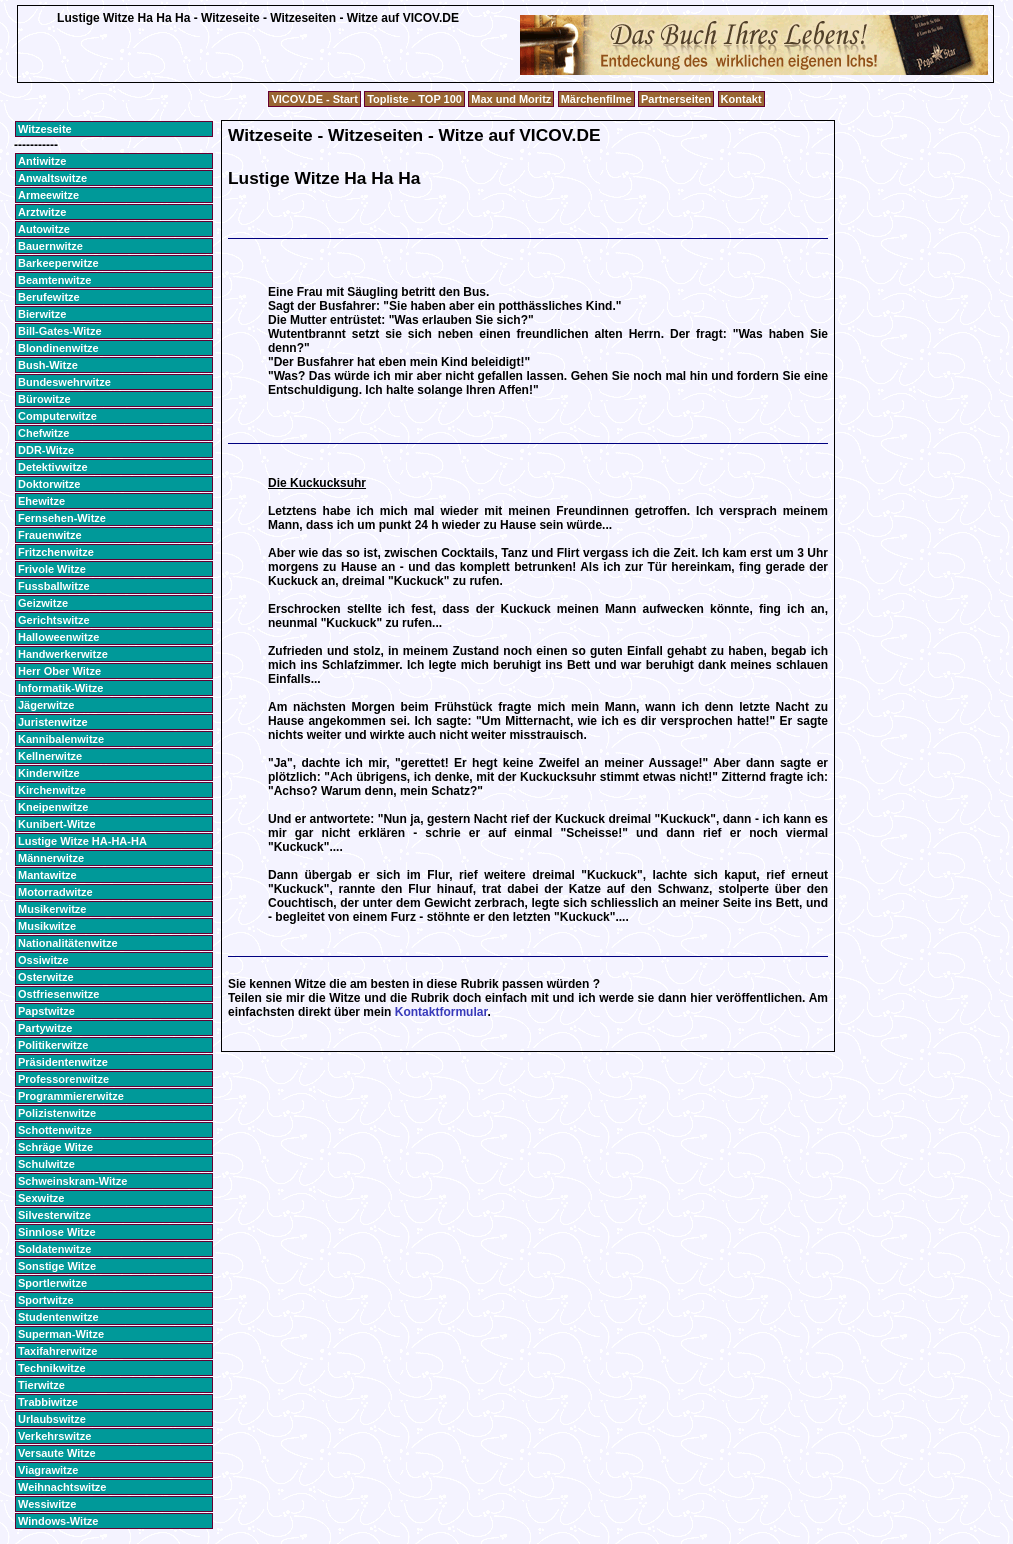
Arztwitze (42, 212)
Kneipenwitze (53, 807)
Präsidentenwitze (63, 1062)
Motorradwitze (55, 892)
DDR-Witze (46, 450)
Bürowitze (44, 399)
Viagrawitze (48, 1470)
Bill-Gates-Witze (60, 331)
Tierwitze (41, 1385)
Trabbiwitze (48, 1402)
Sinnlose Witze (57, 1232)
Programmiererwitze (71, 1096)
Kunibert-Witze (57, 824)
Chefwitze (43, 433)
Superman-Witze (61, 1334)
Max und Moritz (511, 99)
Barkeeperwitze (58, 263)
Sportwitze (46, 1300)
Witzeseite (45, 129)
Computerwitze (57, 416)
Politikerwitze (53, 1045)
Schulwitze (46, 1164)
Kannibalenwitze (61, 739)
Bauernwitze (50, 246)
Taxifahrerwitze (57, 1351)
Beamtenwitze (54, 280)
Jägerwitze (46, 705)
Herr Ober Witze (59, 671)
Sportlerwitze (52, 1283)
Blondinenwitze (58, 348)
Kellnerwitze (50, 756)
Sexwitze (41, 1198)
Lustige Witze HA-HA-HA (82, 841)
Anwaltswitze (52, 178)
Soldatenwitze (54, 1249)
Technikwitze (52, 1368)
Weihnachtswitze (62, 1487)
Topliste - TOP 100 (414, 99)
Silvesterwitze (54, 1215)
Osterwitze (46, 977)
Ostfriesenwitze (58, 994)
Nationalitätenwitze (68, 943)
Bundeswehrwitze (64, 382)
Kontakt (741, 99)
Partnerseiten (676, 99)
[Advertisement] (258, 74)
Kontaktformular (441, 1012)
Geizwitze (43, 603)
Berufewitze (49, 297)
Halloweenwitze (58, 637)
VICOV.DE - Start (314, 99)
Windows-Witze (58, 1521)
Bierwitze (42, 314)
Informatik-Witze (60, 688)
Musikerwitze (52, 909)
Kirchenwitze (52, 790)
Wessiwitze (47, 1504)
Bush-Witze (48, 365)
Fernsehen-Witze (62, 518)
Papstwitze (46, 1011)
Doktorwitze (49, 484)
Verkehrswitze (54, 1436)
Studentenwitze (58, 1317)
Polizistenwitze (57, 1113)
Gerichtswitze (54, 620)
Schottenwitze (55, 1130)
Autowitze (44, 229)
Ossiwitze (43, 960)
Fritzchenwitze (56, 552)
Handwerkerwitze (63, 654)
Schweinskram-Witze (72, 1181)
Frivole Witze (52, 569)
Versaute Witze (57, 1453)
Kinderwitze (49, 773)
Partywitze (45, 1028)
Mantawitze (47, 875)
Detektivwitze (53, 467)
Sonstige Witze (57, 1266)
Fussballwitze (54, 586)
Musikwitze (47, 926)
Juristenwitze (53, 722)
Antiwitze (42, 161)
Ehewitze (41, 501)
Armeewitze (48, 195)
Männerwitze (51, 858)
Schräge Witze (55, 1147)
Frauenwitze (50, 535)
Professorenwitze (63, 1079)
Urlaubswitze (52, 1419)
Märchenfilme (596, 99)
